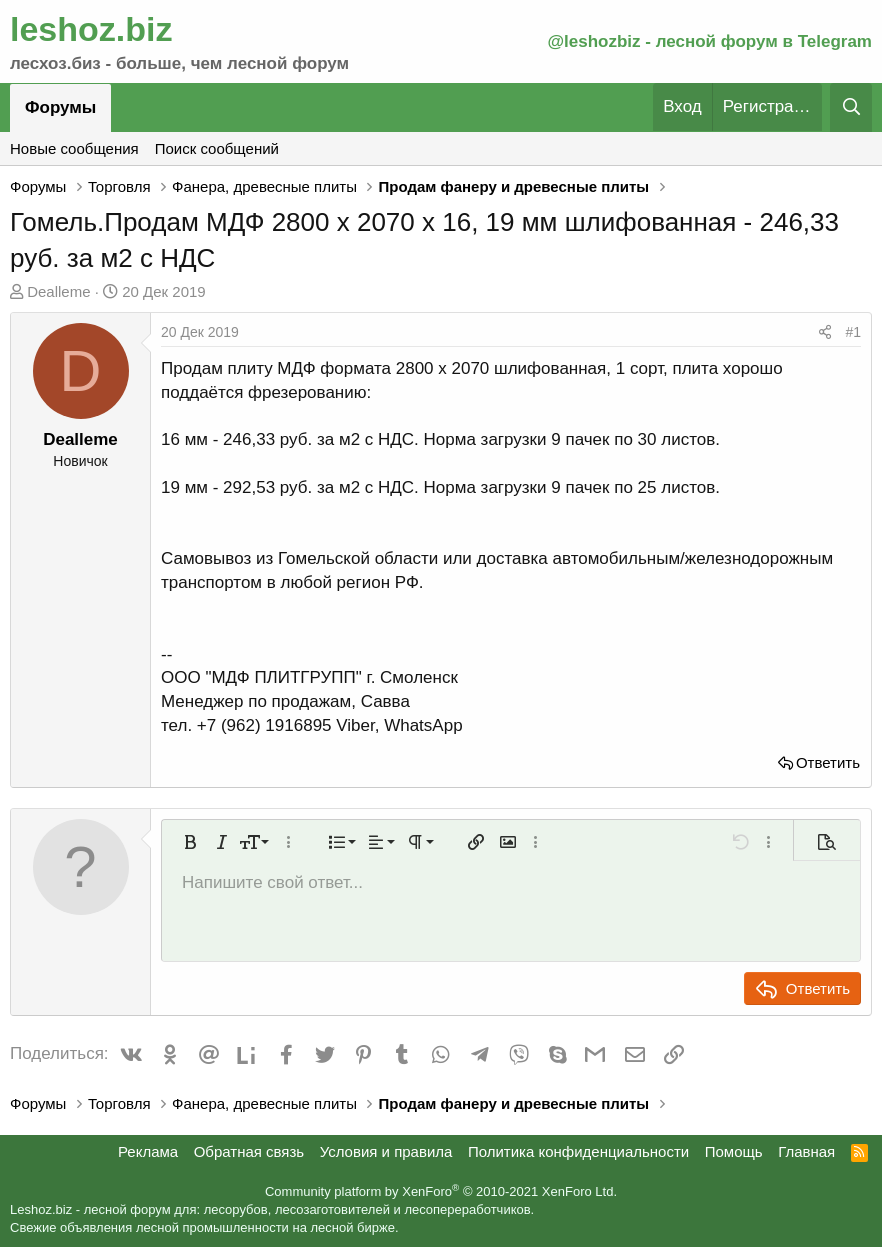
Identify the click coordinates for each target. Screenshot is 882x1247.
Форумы (60, 107)
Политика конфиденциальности (578, 1151)
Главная (806, 1151)
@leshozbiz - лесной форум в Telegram (709, 41)
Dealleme (58, 291)
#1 (853, 332)
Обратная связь (249, 1151)
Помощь (734, 1151)
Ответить (828, 762)
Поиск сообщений (217, 148)
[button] (190, 842)
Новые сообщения (74, 148)
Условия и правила (386, 1151)
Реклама (148, 1151)
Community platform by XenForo (441, 1191)
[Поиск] (851, 107)
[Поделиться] (825, 333)
